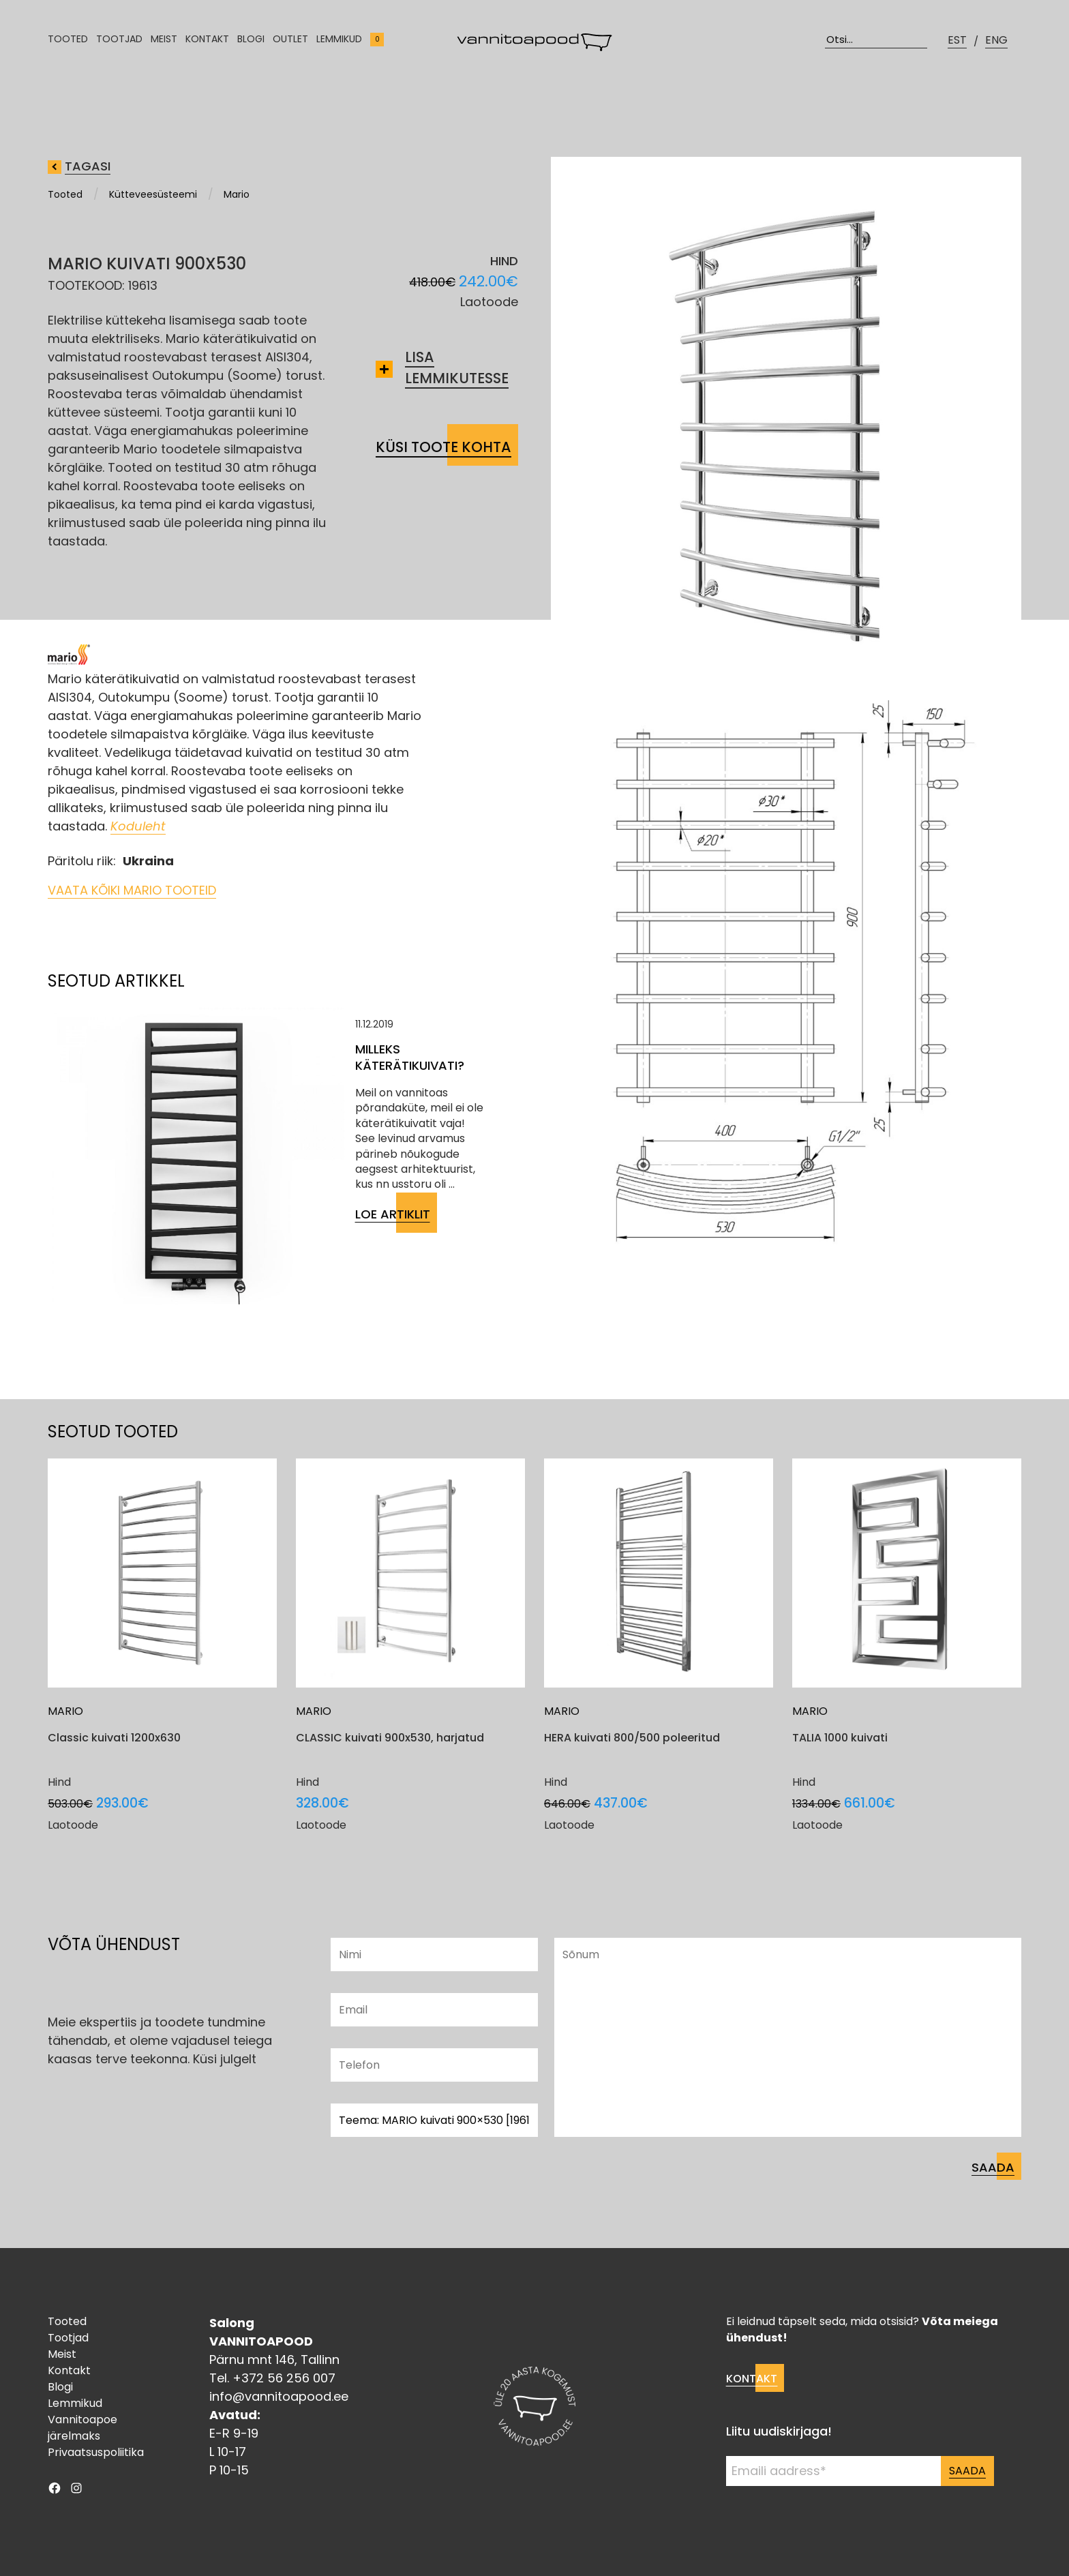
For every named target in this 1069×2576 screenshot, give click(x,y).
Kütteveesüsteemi (153, 194)
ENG (996, 45)
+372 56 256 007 (283, 2377)
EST (957, 45)
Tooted (68, 44)
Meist (164, 44)
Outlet (290, 44)
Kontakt (207, 44)
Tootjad (119, 44)
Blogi (251, 44)
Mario (237, 194)
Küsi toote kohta (443, 447)
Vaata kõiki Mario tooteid (132, 890)
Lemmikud (339, 44)
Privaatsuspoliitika (96, 2452)
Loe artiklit (392, 1214)
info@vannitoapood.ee (278, 2396)
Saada (967, 2470)
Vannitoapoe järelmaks (82, 2428)
